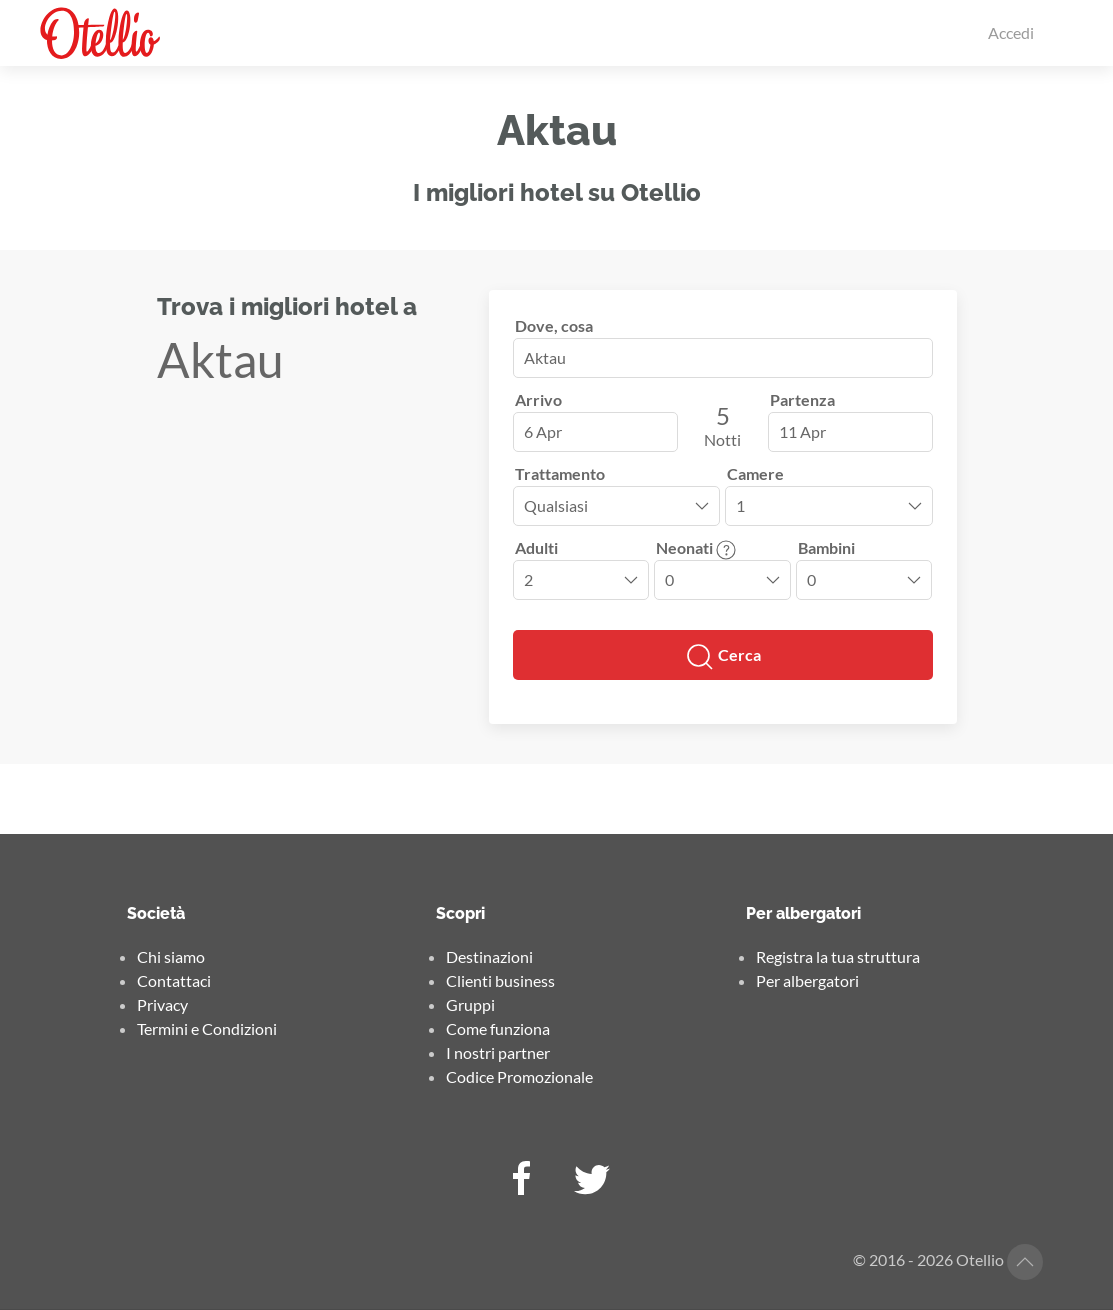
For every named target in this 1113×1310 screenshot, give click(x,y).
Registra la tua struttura (838, 956)
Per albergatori (807, 980)
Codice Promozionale (519, 1076)
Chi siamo (171, 956)
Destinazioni (489, 956)
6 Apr (543, 431)
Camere (755, 473)
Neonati (696, 547)
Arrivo (538, 399)
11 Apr (802, 431)
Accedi (1011, 32)
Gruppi (470, 1004)
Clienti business (500, 980)
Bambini (826, 547)
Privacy (162, 1004)
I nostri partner (498, 1052)
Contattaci (174, 980)
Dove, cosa (554, 325)
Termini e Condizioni (207, 1028)
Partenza (802, 399)
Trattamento (560, 473)
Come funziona (498, 1028)
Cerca (723, 657)
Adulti (536, 547)
